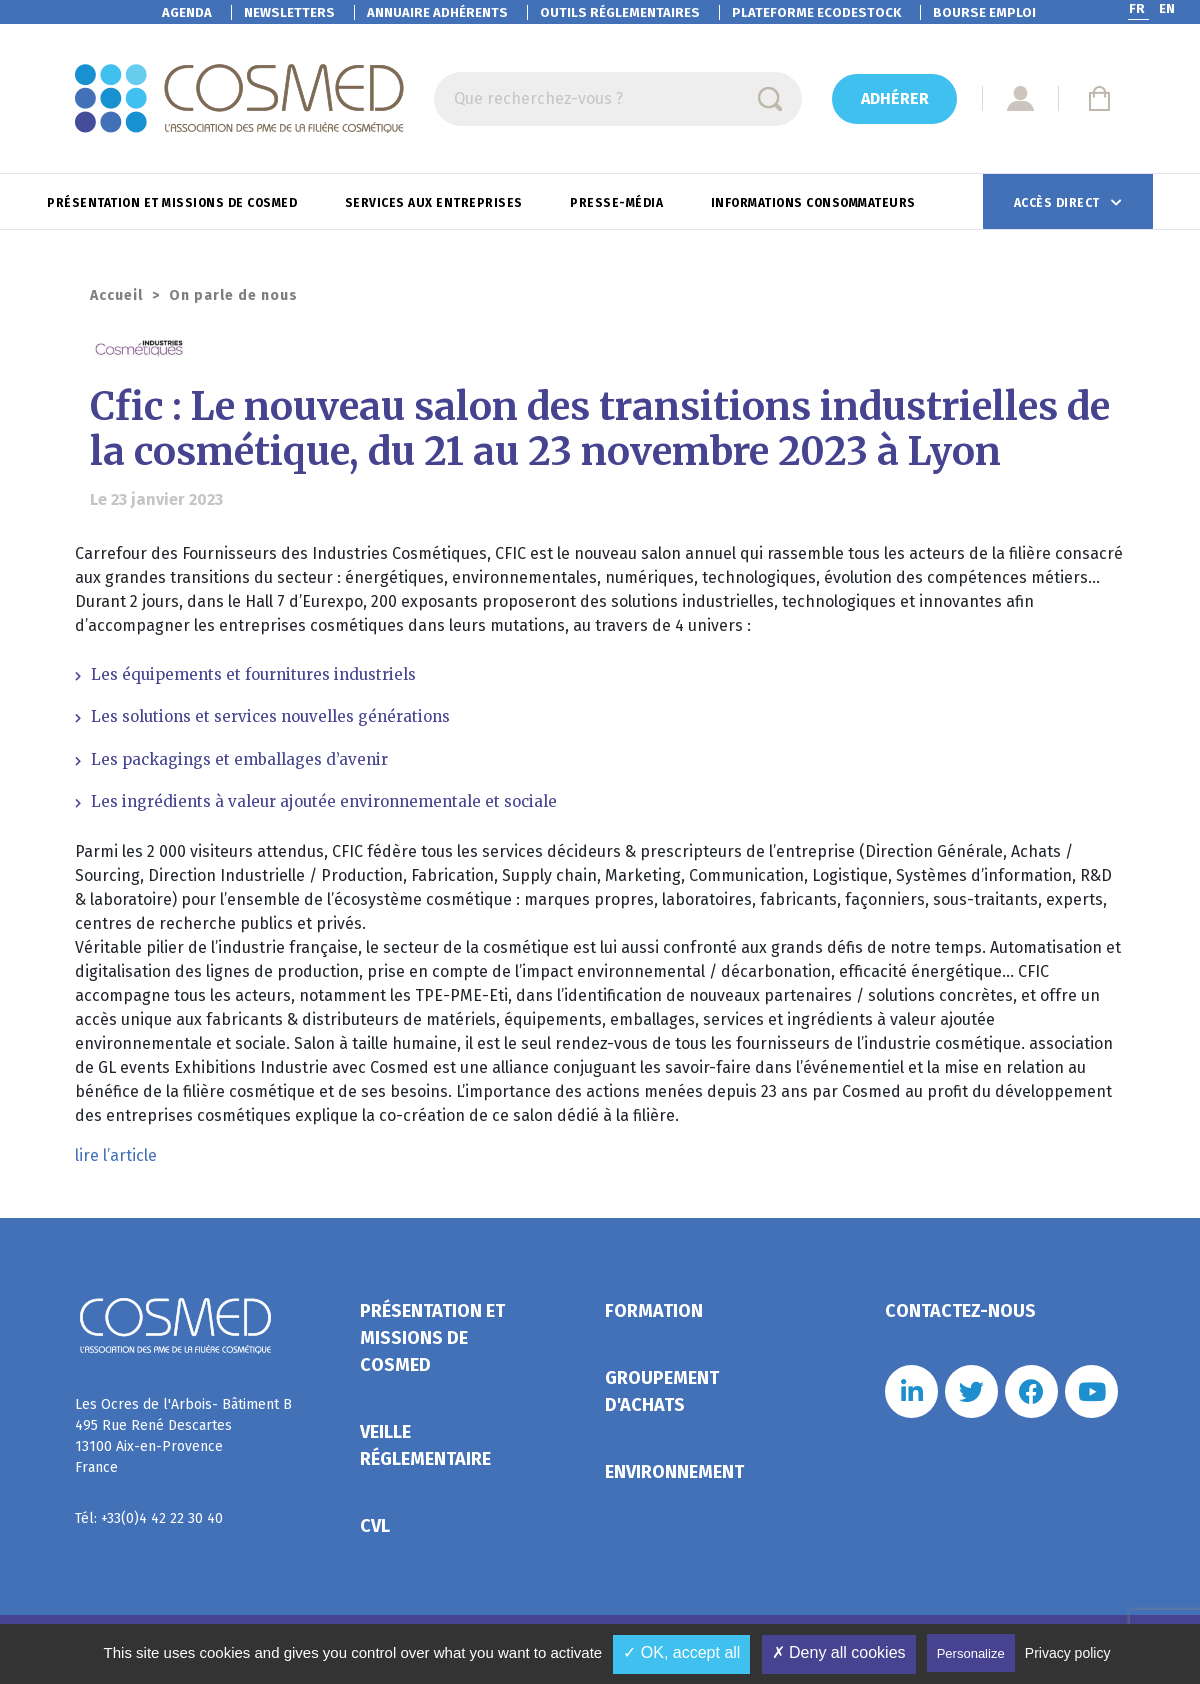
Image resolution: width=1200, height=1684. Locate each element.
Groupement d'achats (662, 1391)
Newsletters (289, 12)
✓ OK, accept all (681, 1652)
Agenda (187, 12)
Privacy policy (1068, 1653)
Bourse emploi (984, 12)
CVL (375, 1526)
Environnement (674, 1472)
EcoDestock (816, 12)
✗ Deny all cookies (839, 1652)
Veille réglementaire (425, 1445)
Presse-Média (618, 203)
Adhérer (895, 98)
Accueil (116, 295)
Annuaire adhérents (437, 12)
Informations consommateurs (815, 203)
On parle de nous (233, 295)
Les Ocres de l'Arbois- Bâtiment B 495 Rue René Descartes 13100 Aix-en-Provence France (183, 1436)
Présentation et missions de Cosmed (174, 203)
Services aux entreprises (436, 203)
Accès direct (1059, 203)
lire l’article (116, 1155)
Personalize (971, 1653)
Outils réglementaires (620, 12)
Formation (654, 1311)
